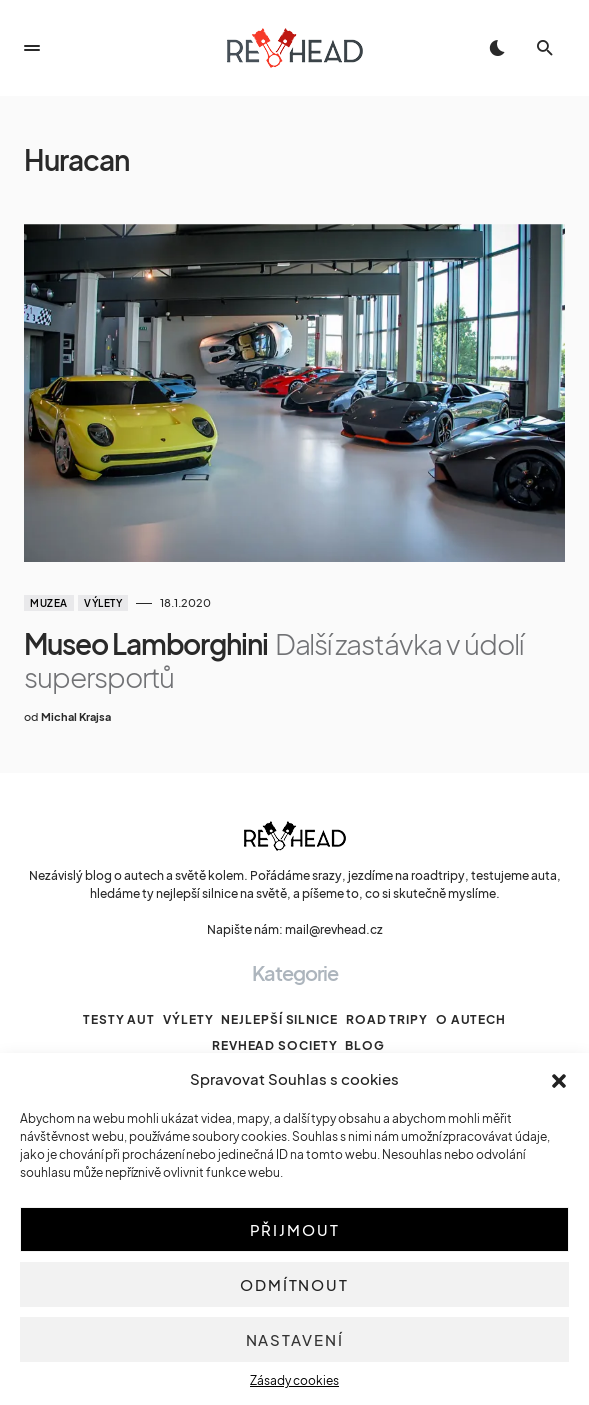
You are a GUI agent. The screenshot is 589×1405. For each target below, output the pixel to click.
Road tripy (387, 1019)
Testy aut (119, 1019)
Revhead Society (275, 1045)
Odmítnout (294, 1284)
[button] (559, 1079)
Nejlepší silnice (279, 1019)
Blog (365, 1045)
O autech (471, 1019)
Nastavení (295, 1339)
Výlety (103, 603)
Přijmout (295, 1229)
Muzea (49, 603)
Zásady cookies (294, 1380)
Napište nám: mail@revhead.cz (295, 929)
